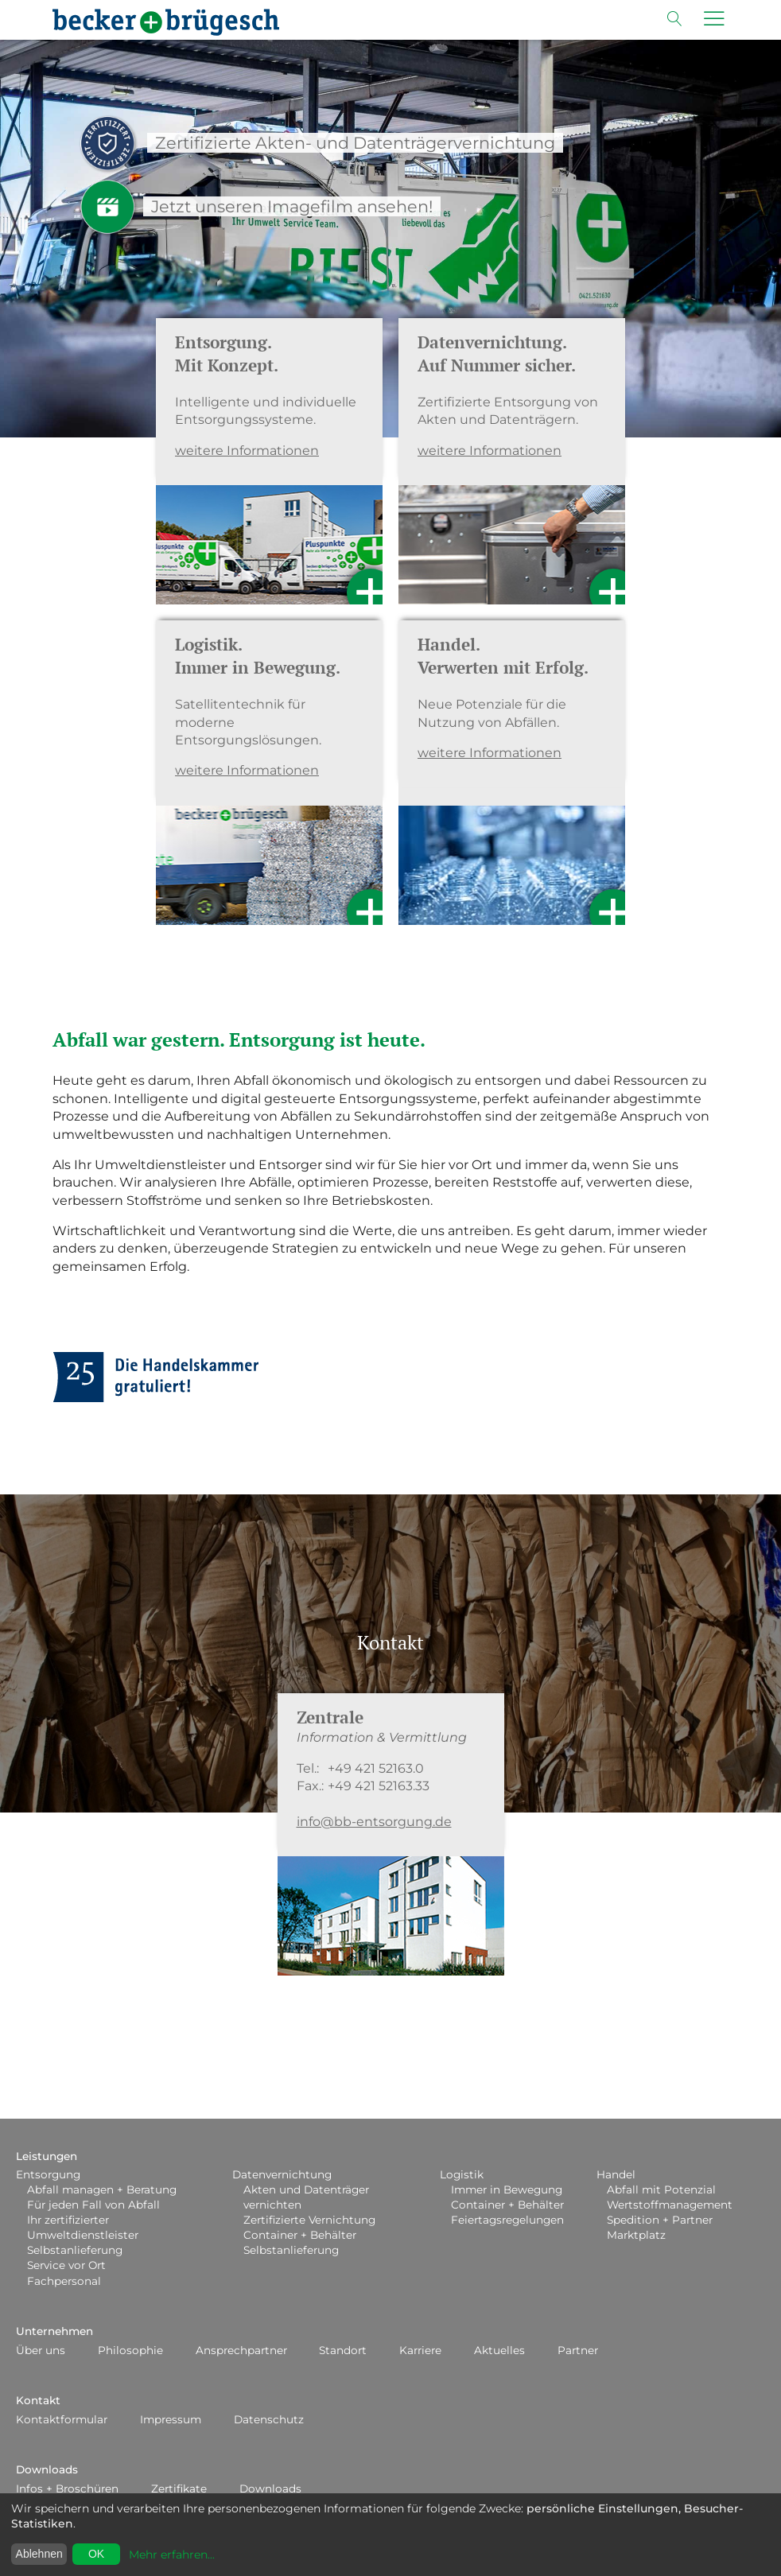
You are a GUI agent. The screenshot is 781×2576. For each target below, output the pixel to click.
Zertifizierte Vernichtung (309, 2219)
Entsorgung (48, 2174)
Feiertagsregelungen (507, 2219)
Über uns (40, 2350)
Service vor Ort (66, 2265)
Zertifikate (179, 2488)
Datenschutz (269, 2419)
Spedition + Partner (660, 2219)
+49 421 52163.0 (376, 1768)
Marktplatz (636, 2234)
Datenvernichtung (282, 2174)
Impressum (170, 2419)
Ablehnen (39, 2553)
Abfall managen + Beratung (102, 2189)
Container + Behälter (299, 2234)
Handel (615, 2174)
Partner (578, 2350)
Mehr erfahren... (172, 2554)
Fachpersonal (64, 2281)
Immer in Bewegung (506, 2189)
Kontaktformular (61, 2419)
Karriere (420, 2350)
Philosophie (130, 2350)
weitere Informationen (247, 450)
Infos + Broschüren (67, 2488)
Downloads (47, 2469)
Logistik (462, 2174)
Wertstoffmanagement (669, 2204)
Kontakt (38, 2400)
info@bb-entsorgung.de (374, 1821)
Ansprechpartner (241, 2350)
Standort (343, 2350)
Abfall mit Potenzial (661, 2189)
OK (96, 2553)
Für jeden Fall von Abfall (93, 2204)
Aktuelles (499, 2350)
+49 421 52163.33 (378, 1785)
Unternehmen (54, 2331)
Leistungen (46, 2156)
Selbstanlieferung (74, 2250)
